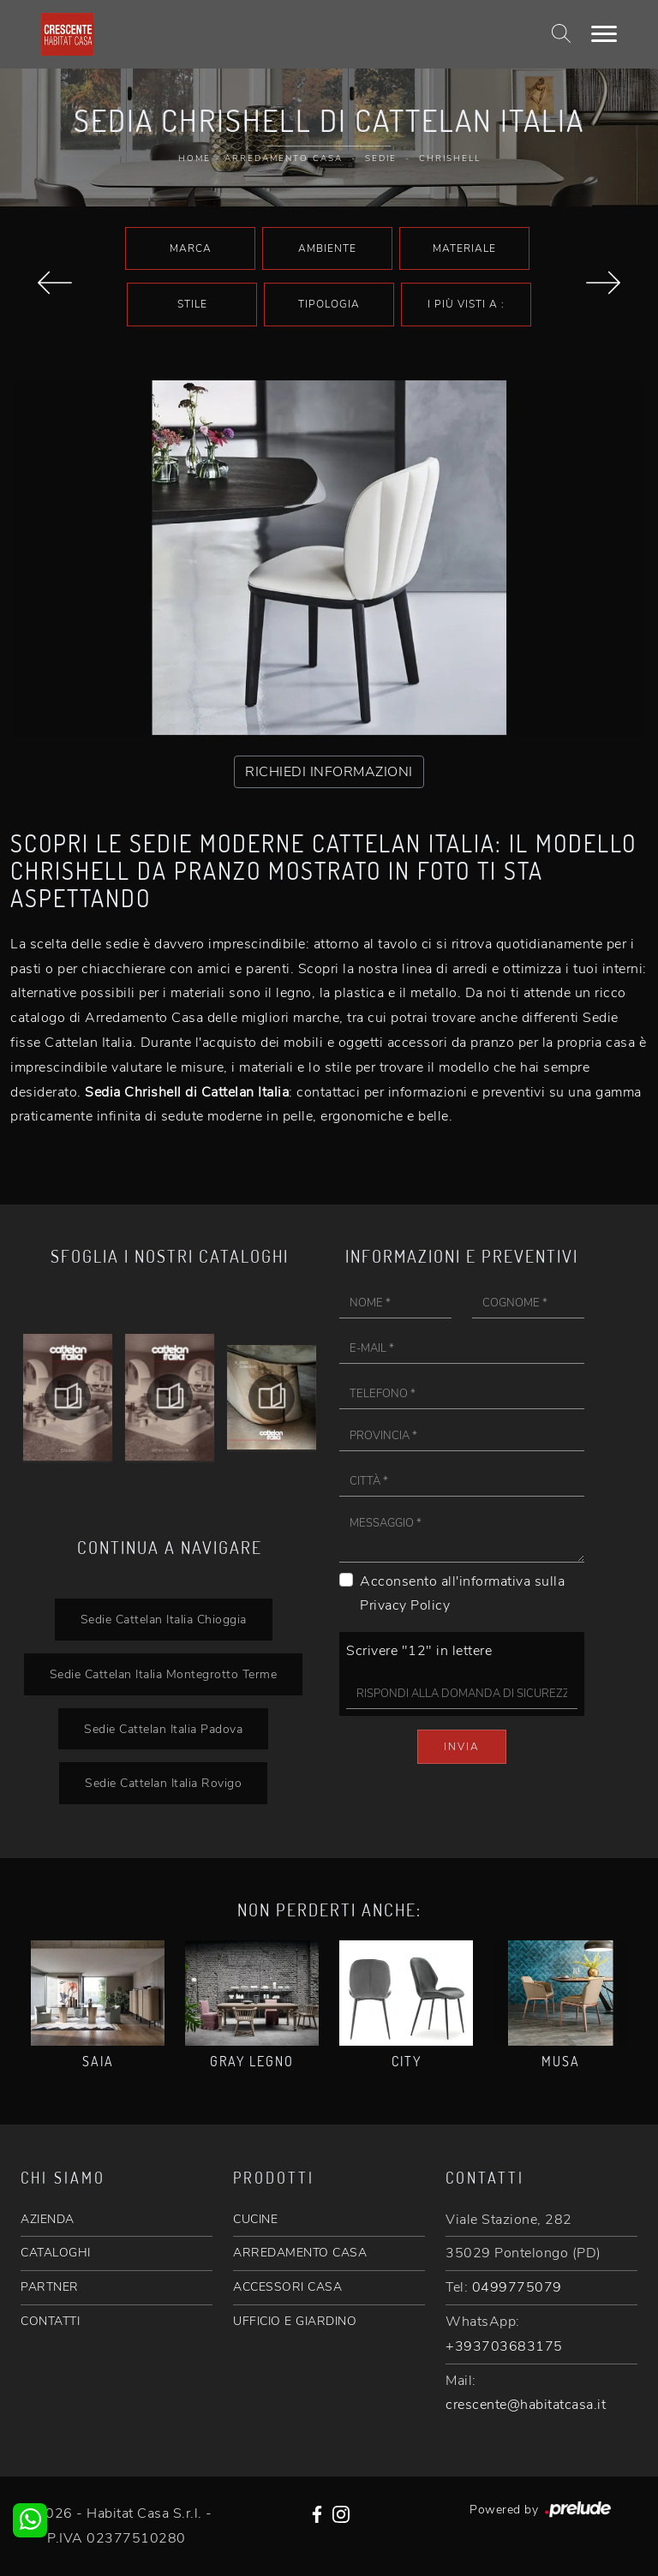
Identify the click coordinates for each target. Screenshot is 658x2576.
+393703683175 (504, 2346)
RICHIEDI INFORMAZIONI (329, 771)
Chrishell (450, 158)
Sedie (381, 158)
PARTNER (50, 2287)
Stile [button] (192, 304)
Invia (462, 1747)
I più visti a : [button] (466, 304)
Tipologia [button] (329, 304)
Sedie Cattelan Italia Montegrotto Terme (164, 1673)
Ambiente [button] (327, 248)
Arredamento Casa (283, 158)
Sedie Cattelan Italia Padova (163, 1728)
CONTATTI (50, 2321)
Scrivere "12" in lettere (419, 1650)
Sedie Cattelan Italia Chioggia (164, 1619)
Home (194, 158)
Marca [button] (191, 248)
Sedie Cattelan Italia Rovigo (163, 1782)
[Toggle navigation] (604, 34)
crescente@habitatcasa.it (526, 2404)
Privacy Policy (405, 1605)
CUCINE (255, 2219)
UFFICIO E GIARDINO (294, 2321)
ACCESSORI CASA (287, 2287)
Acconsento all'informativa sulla (462, 1594)
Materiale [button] (464, 248)
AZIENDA (48, 2219)
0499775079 (517, 2287)
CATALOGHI (56, 2252)
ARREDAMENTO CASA (300, 2252)
